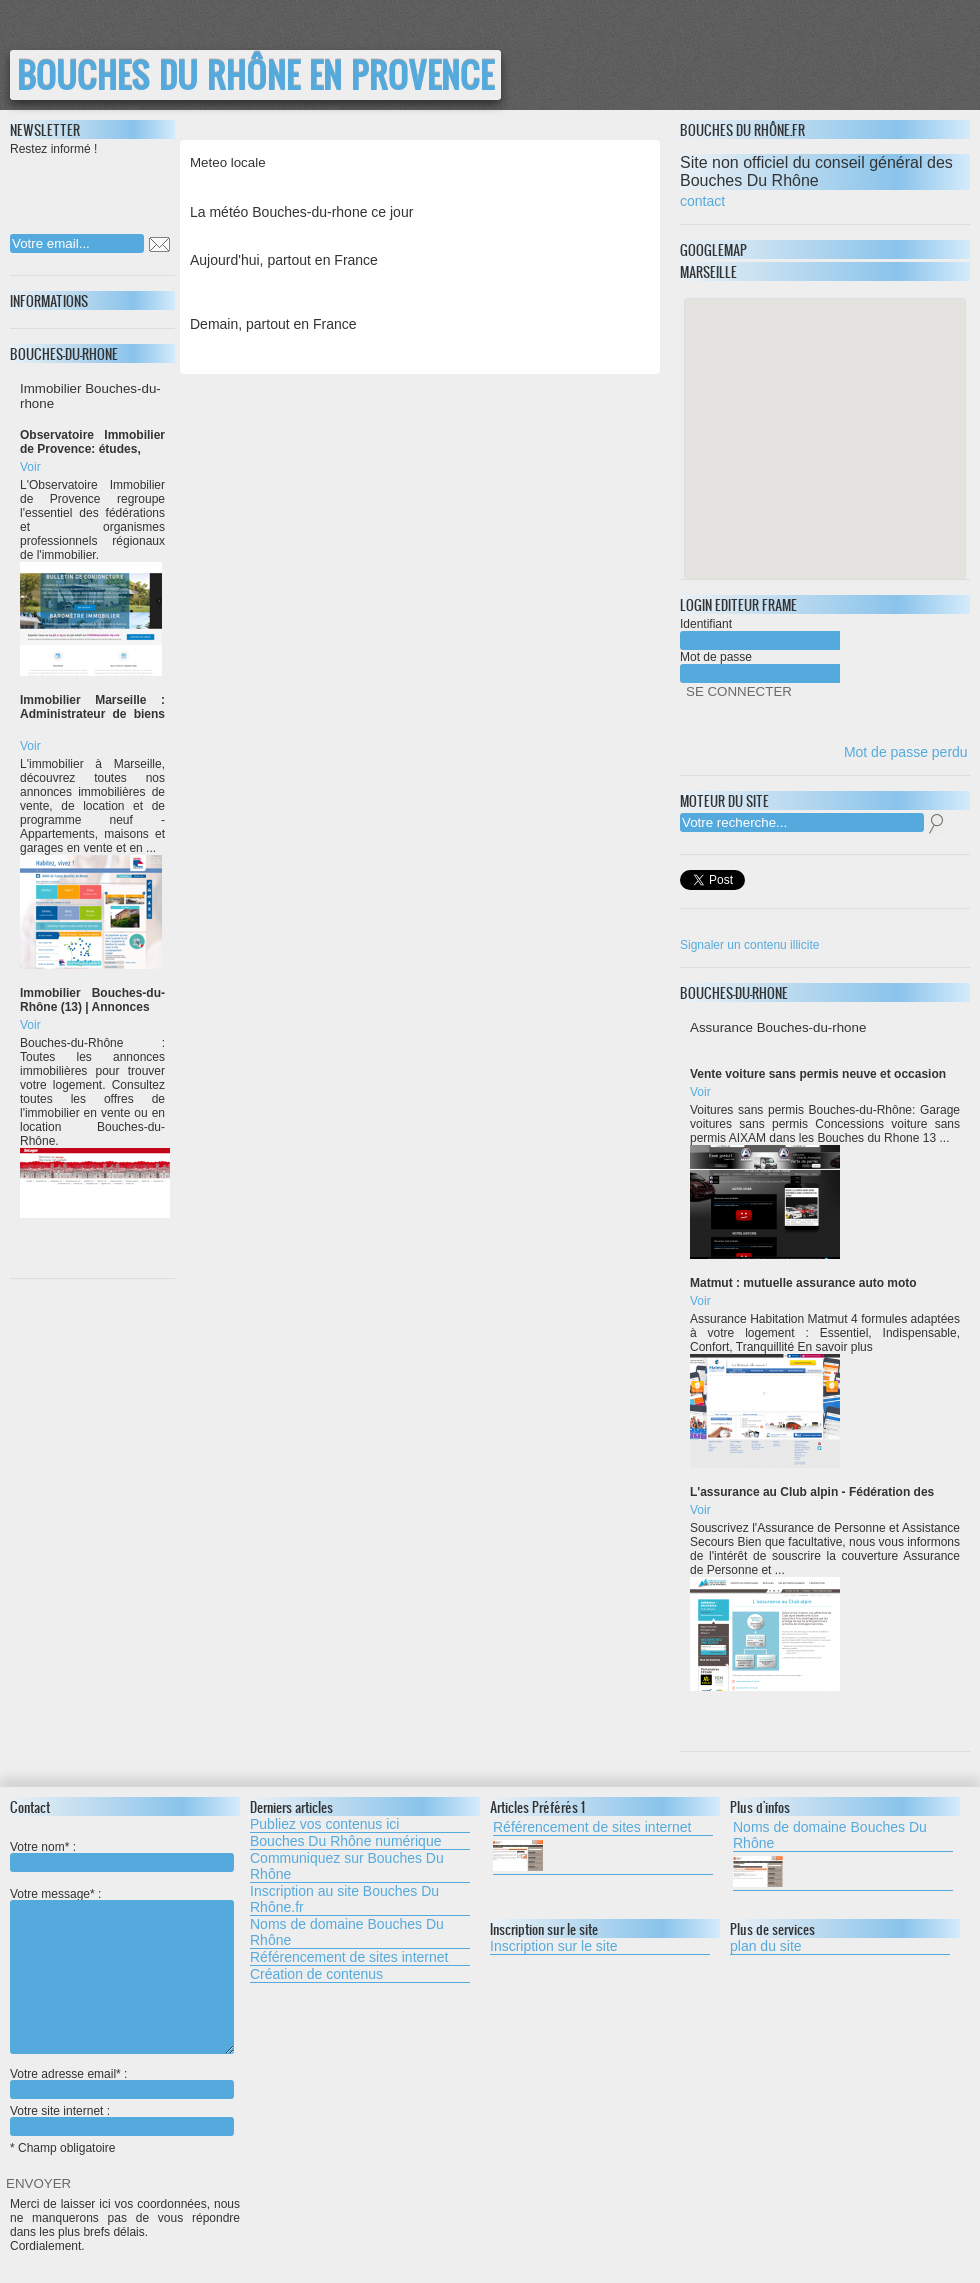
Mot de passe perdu (906, 752)
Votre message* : (55, 1894)
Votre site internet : (60, 2111)
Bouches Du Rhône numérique (345, 1841)
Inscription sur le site (554, 1946)
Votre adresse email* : (68, 2074)
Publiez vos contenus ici (324, 1824)
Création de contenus (316, 1974)
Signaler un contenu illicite (749, 945)
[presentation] (139, 189)
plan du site (766, 1946)
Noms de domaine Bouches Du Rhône (347, 1932)
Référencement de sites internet (349, 1957)
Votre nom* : (43, 1847)
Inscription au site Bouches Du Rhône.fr (344, 1899)
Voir (30, 467)
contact (702, 201)
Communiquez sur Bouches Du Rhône (347, 1866)
